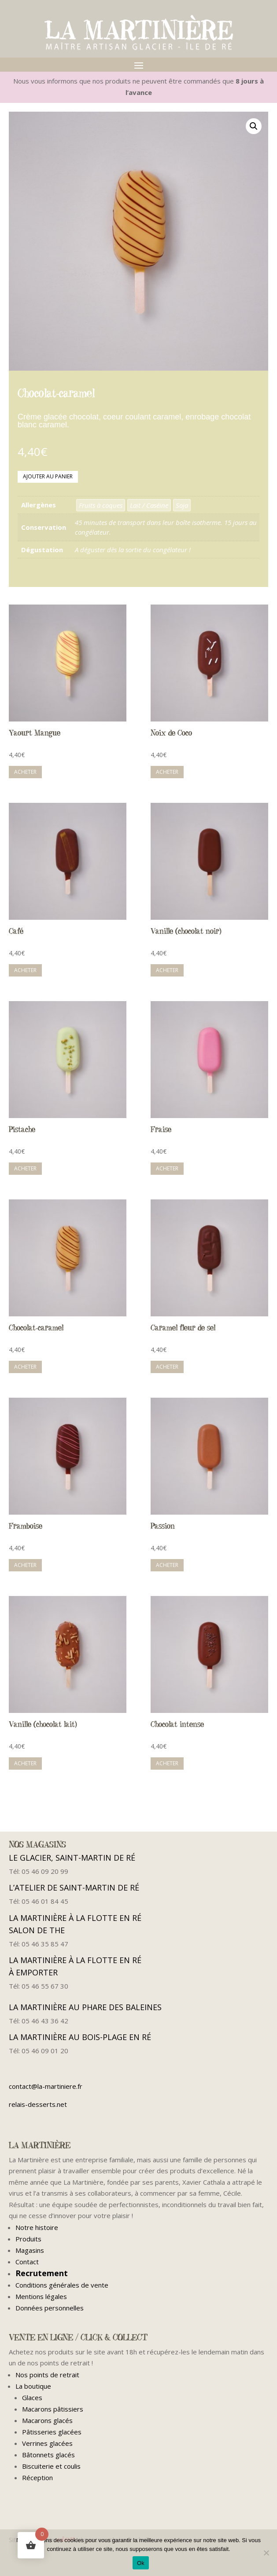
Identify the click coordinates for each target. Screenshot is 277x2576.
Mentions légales (41, 2296)
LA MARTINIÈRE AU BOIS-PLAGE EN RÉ (80, 2037)
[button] (254, 126)
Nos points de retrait (47, 2374)
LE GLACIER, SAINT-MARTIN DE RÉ (72, 1857)
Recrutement (41, 2273)
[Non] (266, 2552)
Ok (140, 2563)
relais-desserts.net (38, 2104)
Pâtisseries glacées (51, 2431)
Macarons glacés (47, 2420)
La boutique (33, 2386)
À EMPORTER (39, 1972)
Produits (28, 2238)
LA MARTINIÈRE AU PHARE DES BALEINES (85, 2007)
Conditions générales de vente (61, 2285)
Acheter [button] (25, 772)
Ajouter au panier (48, 476)
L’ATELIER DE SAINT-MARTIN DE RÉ (74, 1887)
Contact (27, 2261)
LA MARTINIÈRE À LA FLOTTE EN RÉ (75, 1918)
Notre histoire (36, 2227)
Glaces (32, 2397)
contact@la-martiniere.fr (45, 2086)
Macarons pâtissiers (52, 2409)
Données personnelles (49, 2307)
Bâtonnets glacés (48, 2454)
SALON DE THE (44, 1930)
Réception (37, 2477)
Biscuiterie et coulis (51, 2466)
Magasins (29, 2250)
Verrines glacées (47, 2443)
